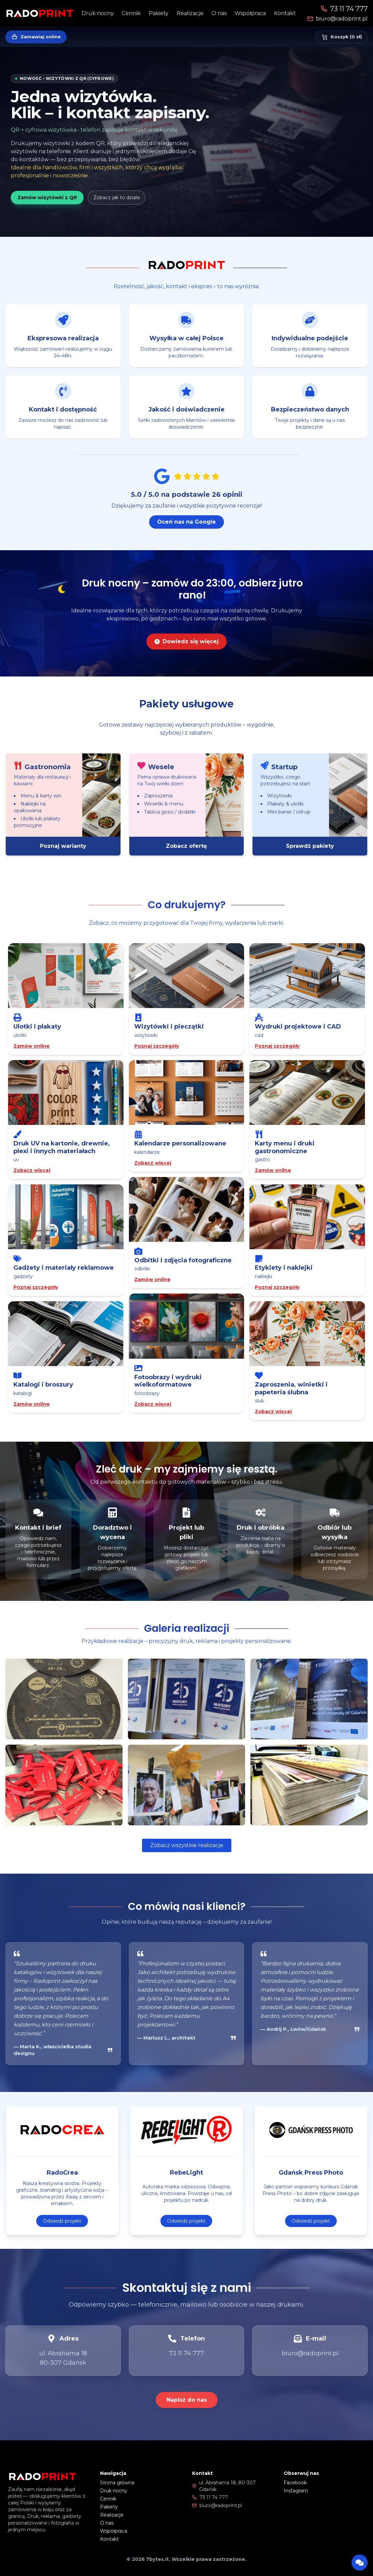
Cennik (131, 13)
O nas (219, 13)
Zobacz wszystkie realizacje (186, 1845)
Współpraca (250, 13)
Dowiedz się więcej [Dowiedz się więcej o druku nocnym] (186, 653)
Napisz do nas (187, 2400)
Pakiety (159, 13)
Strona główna (117, 2483)
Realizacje (190, 13)
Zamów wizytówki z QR (47, 197)
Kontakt (285, 13)
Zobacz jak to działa (116, 197)
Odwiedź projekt (62, 2232)
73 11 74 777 (344, 9)
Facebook (295, 2483)
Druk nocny (98, 13)
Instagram (296, 2491)
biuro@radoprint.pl (337, 18)
